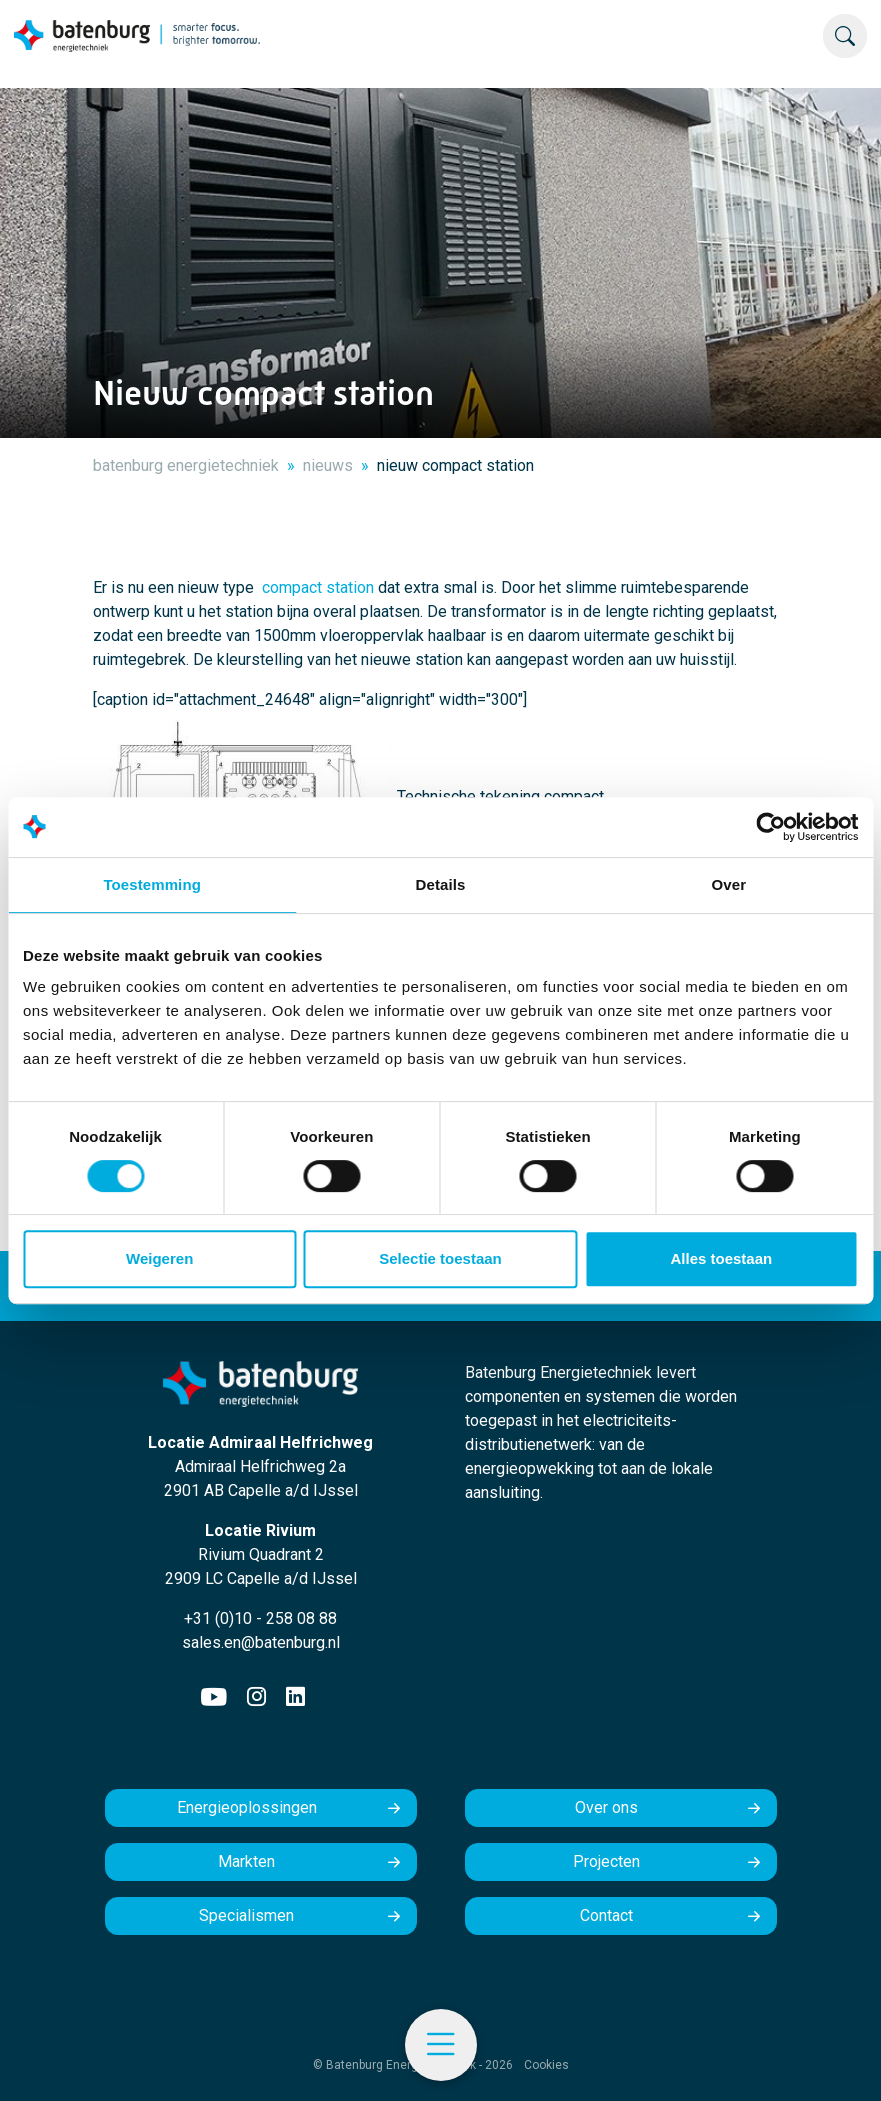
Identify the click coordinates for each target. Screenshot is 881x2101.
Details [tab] (441, 884)
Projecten (606, 1861)
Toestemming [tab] (152, 884)
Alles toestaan (721, 1258)
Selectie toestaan (440, 1258)
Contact (606, 1915)
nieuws (328, 465)
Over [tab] (729, 884)
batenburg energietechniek (186, 465)
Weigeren (159, 1258)
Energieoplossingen (247, 1807)
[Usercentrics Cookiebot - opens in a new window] (770, 827)
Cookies (546, 2065)
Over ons (606, 1807)
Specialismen (246, 1915)
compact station (318, 587)
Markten (246, 1861)
